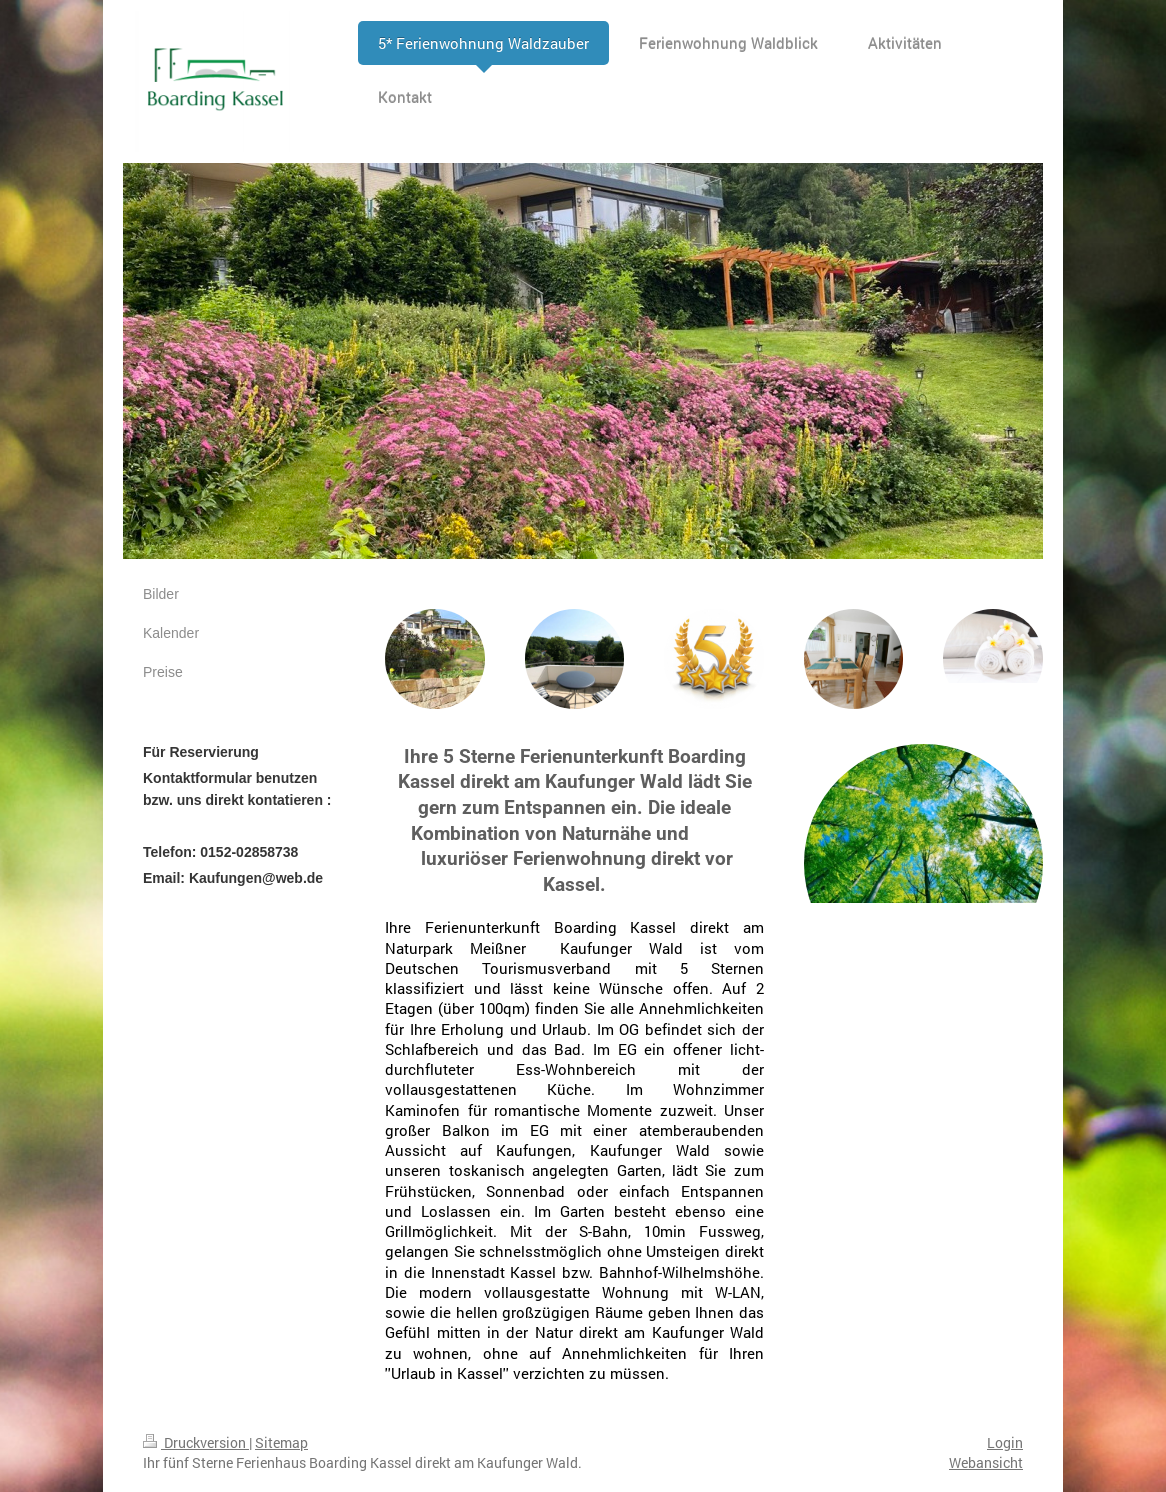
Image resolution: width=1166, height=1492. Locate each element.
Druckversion (196, 1442)
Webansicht (986, 1462)
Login (1005, 1442)
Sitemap (281, 1442)
